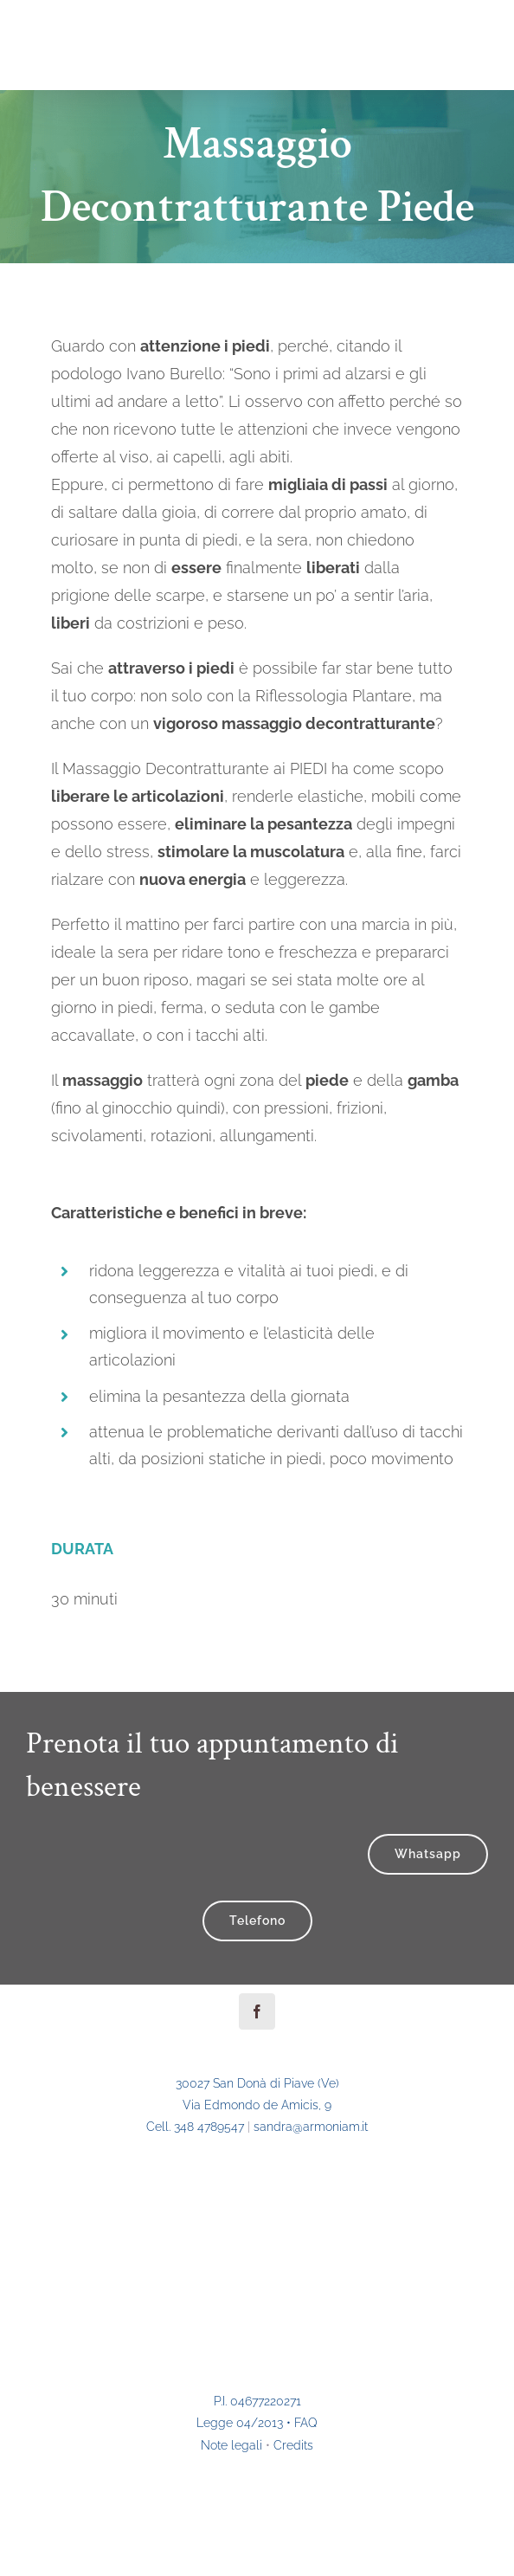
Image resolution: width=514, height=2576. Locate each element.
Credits (293, 2445)
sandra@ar (311, 2127)
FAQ (306, 2423)
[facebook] (257, 2011)
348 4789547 (209, 2127)
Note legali (231, 2445)
